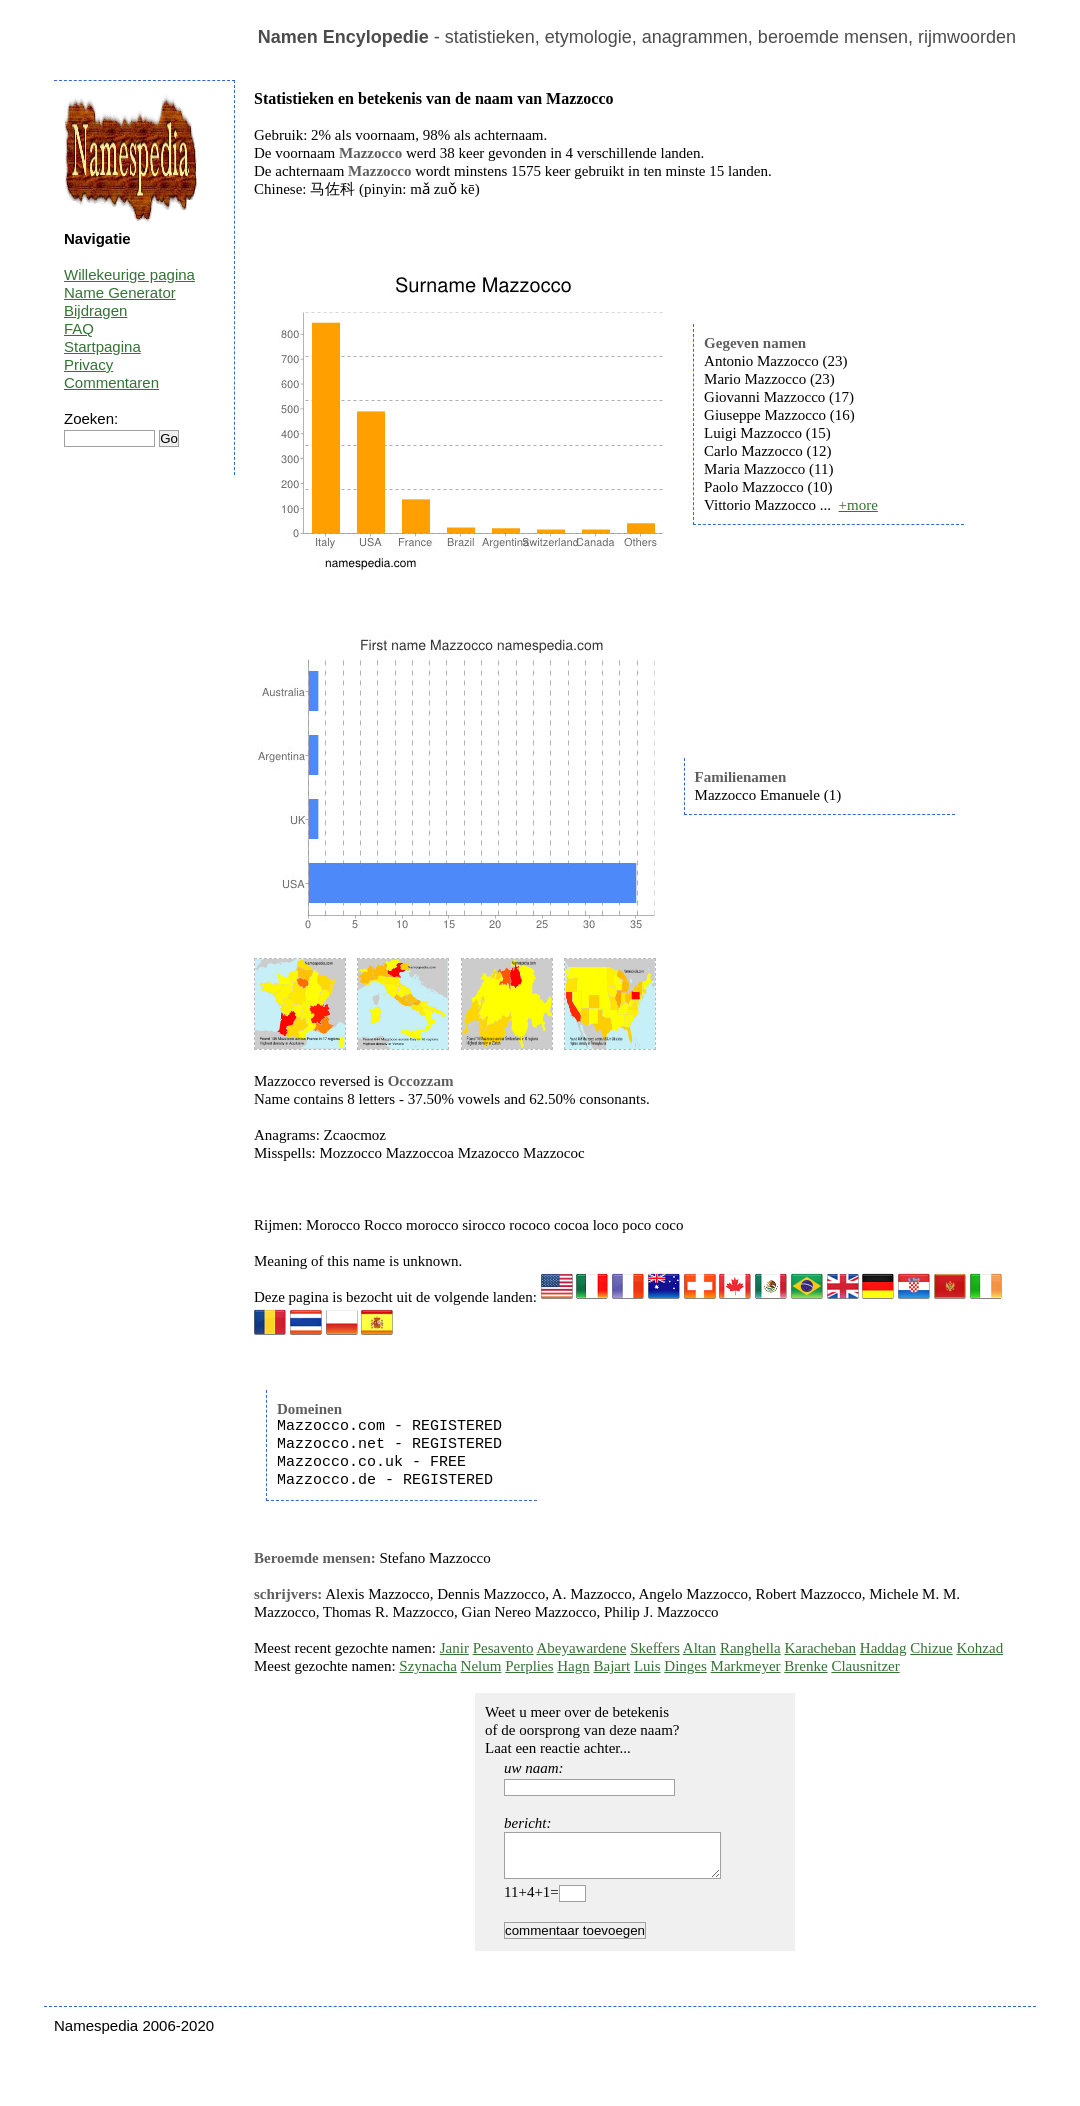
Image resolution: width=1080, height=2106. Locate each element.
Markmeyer (746, 1666)
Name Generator (120, 292)
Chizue (931, 1648)
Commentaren (111, 382)
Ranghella (750, 1648)
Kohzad (979, 1648)
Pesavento (503, 1648)
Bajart (612, 1666)
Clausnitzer (865, 1666)
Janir (454, 1648)
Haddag (883, 1648)
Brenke (805, 1666)
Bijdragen (95, 310)
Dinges (685, 1666)
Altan (699, 1648)
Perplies (529, 1666)
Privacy (88, 364)
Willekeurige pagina (129, 274)
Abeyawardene (581, 1648)
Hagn (573, 1666)
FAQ (79, 328)
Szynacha (427, 1666)
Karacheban (820, 1648)
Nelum (481, 1666)
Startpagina (102, 346)
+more (858, 505)
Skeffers (655, 1648)
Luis (647, 1666)
